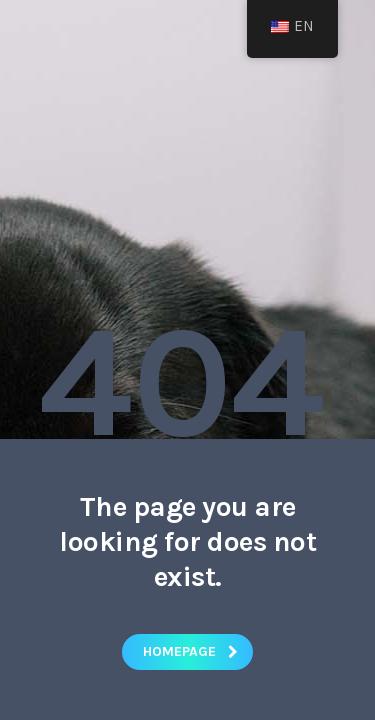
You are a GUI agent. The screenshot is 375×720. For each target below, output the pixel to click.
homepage (190, 651)
